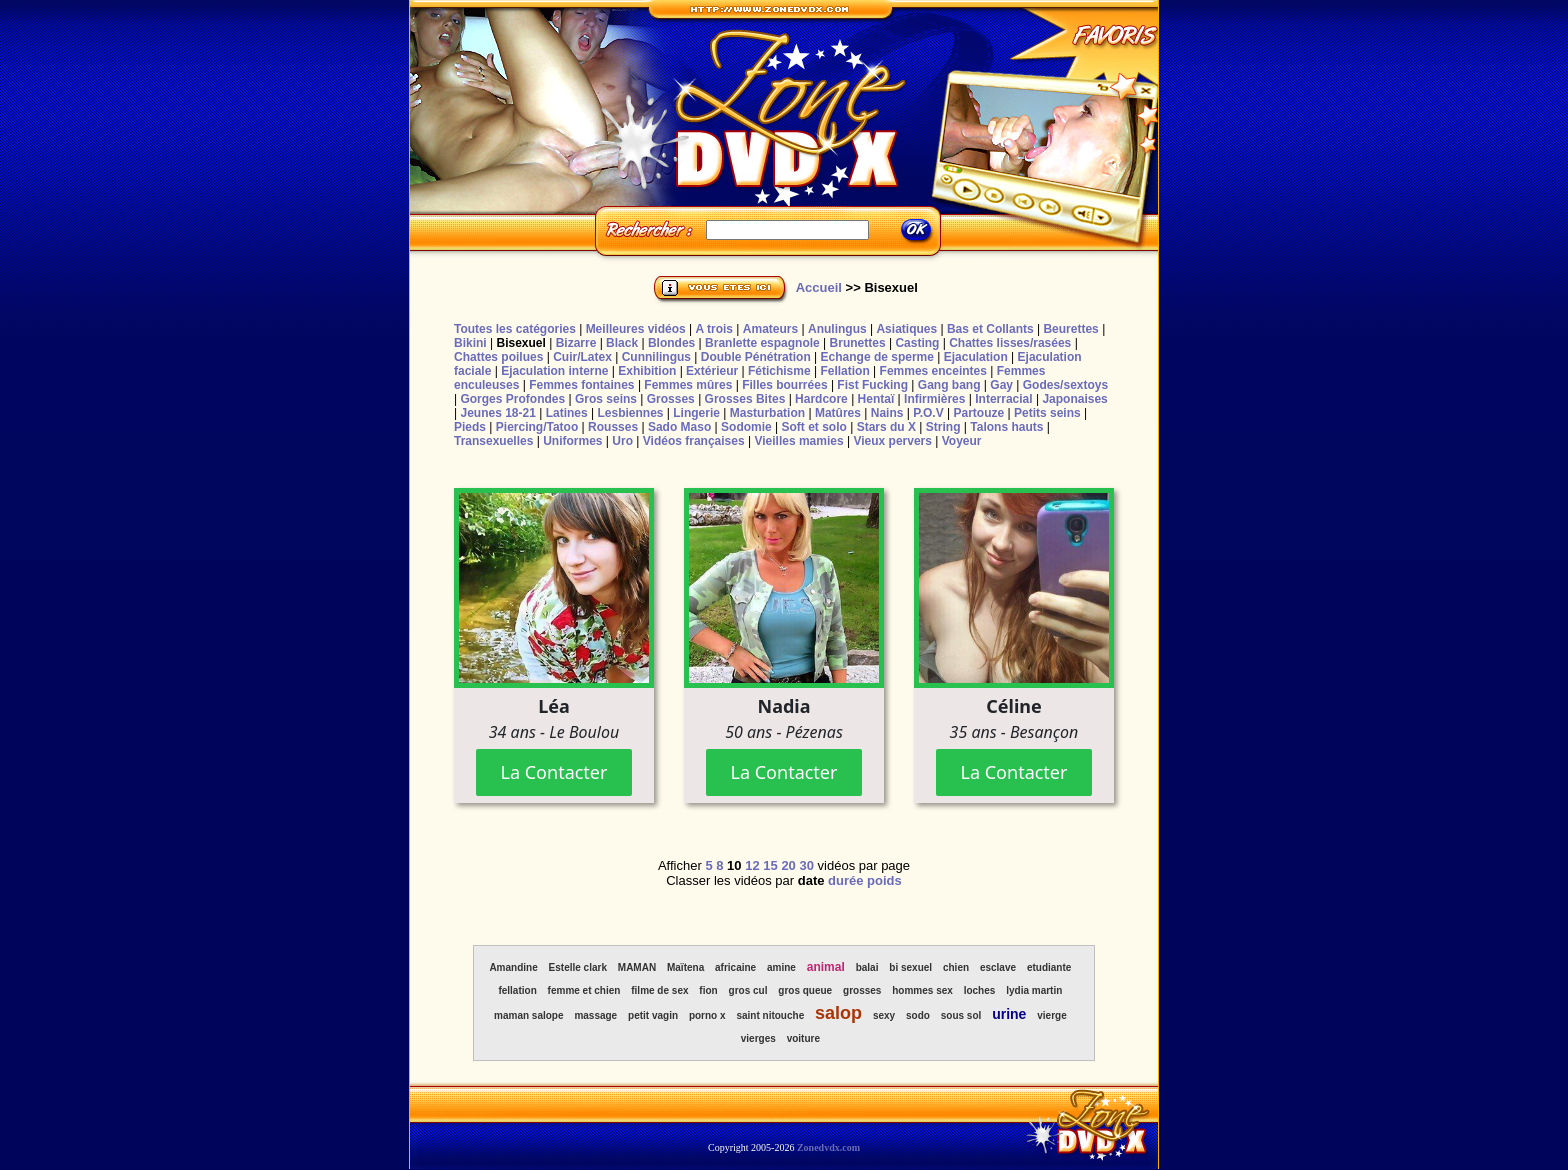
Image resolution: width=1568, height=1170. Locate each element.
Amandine (513, 967)
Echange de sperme (877, 357)
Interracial (1003, 399)
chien (956, 967)
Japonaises (1074, 399)
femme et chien (584, 990)
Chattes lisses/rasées (1010, 343)
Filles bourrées (784, 385)
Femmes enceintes (933, 371)
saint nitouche (770, 1015)
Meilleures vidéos (636, 329)
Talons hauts (1006, 427)
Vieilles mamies (798, 441)
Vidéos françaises (694, 441)
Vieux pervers (892, 441)
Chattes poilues (498, 357)
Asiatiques (906, 329)
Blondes (671, 343)
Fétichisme (779, 371)
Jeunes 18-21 (497, 413)
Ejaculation (976, 357)
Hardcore (821, 399)
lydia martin (1034, 990)
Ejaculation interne (554, 371)
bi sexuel (910, 967)
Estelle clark (578, 967)
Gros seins (606, 399)
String (943, 427)
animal (826, 967)
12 (752, 865)
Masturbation (767, 413)
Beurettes (1070, 329)
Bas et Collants (990, 329)
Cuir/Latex (582, 357)
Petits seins (1047, 413)
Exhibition (647, 371)
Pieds (470, 427)
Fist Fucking (872, 385)
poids (884, 880)
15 (770, 865)
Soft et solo (814, 427)
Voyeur (962, 441)
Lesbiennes (630, 413)
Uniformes (572, 441)
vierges (758, 1038)
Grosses (671, 399)
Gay (1001, 385)
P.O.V (928, 413)
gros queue (805, 990)
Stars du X (886, 427)
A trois (714, 329)
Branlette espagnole (762, 343)
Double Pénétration (756, 357)
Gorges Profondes (512, 399)
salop (838, 1013)
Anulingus (837, 329)
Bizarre (576, 343)
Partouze (978, 413)
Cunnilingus (656, 357)
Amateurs (770, 329)
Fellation (844, 371)
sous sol (961, 1015)
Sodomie (746, 427)
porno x (707, 1015)
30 (806, 865)
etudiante (1049, 967)
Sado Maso (679, 427)
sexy (884, 1015)
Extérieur (712, 371)
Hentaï (876, 399)
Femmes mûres (688, 385)
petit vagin (653, 1015)
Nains (887, 413)
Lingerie (696, 413)
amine (781, 967)
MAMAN (637, 967)
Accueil (819, 287)
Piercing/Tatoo (537, 427)
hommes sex (922, 990)
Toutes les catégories (515, 329)
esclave (998, 967)
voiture (803, 1038)
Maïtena (685, 967)
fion (708, 990)
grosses (862, 990)
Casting (917, 343)
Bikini (470, 343)
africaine (735, 967)
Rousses (613, 427)
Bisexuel (520, 343)
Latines (567, 413)
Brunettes (858, 343)
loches (980, 990)
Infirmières (934, 399)
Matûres (838, 413)
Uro (622, 441)
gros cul (748, 990)
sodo (918, 1015)
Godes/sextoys (1065, 385)
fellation (517, 990)
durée (845, 880)
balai (867, 967)
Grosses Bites (745, 399)
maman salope (528, 1015)
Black (622, 343)
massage (595, 1015)
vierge (1051, 1015)
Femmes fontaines (581, 385)
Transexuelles (493, 441)
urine (1009, 1014)
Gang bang (949, 385)
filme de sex (659, 990)
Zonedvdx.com (828, 1147)
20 (788, 865)
